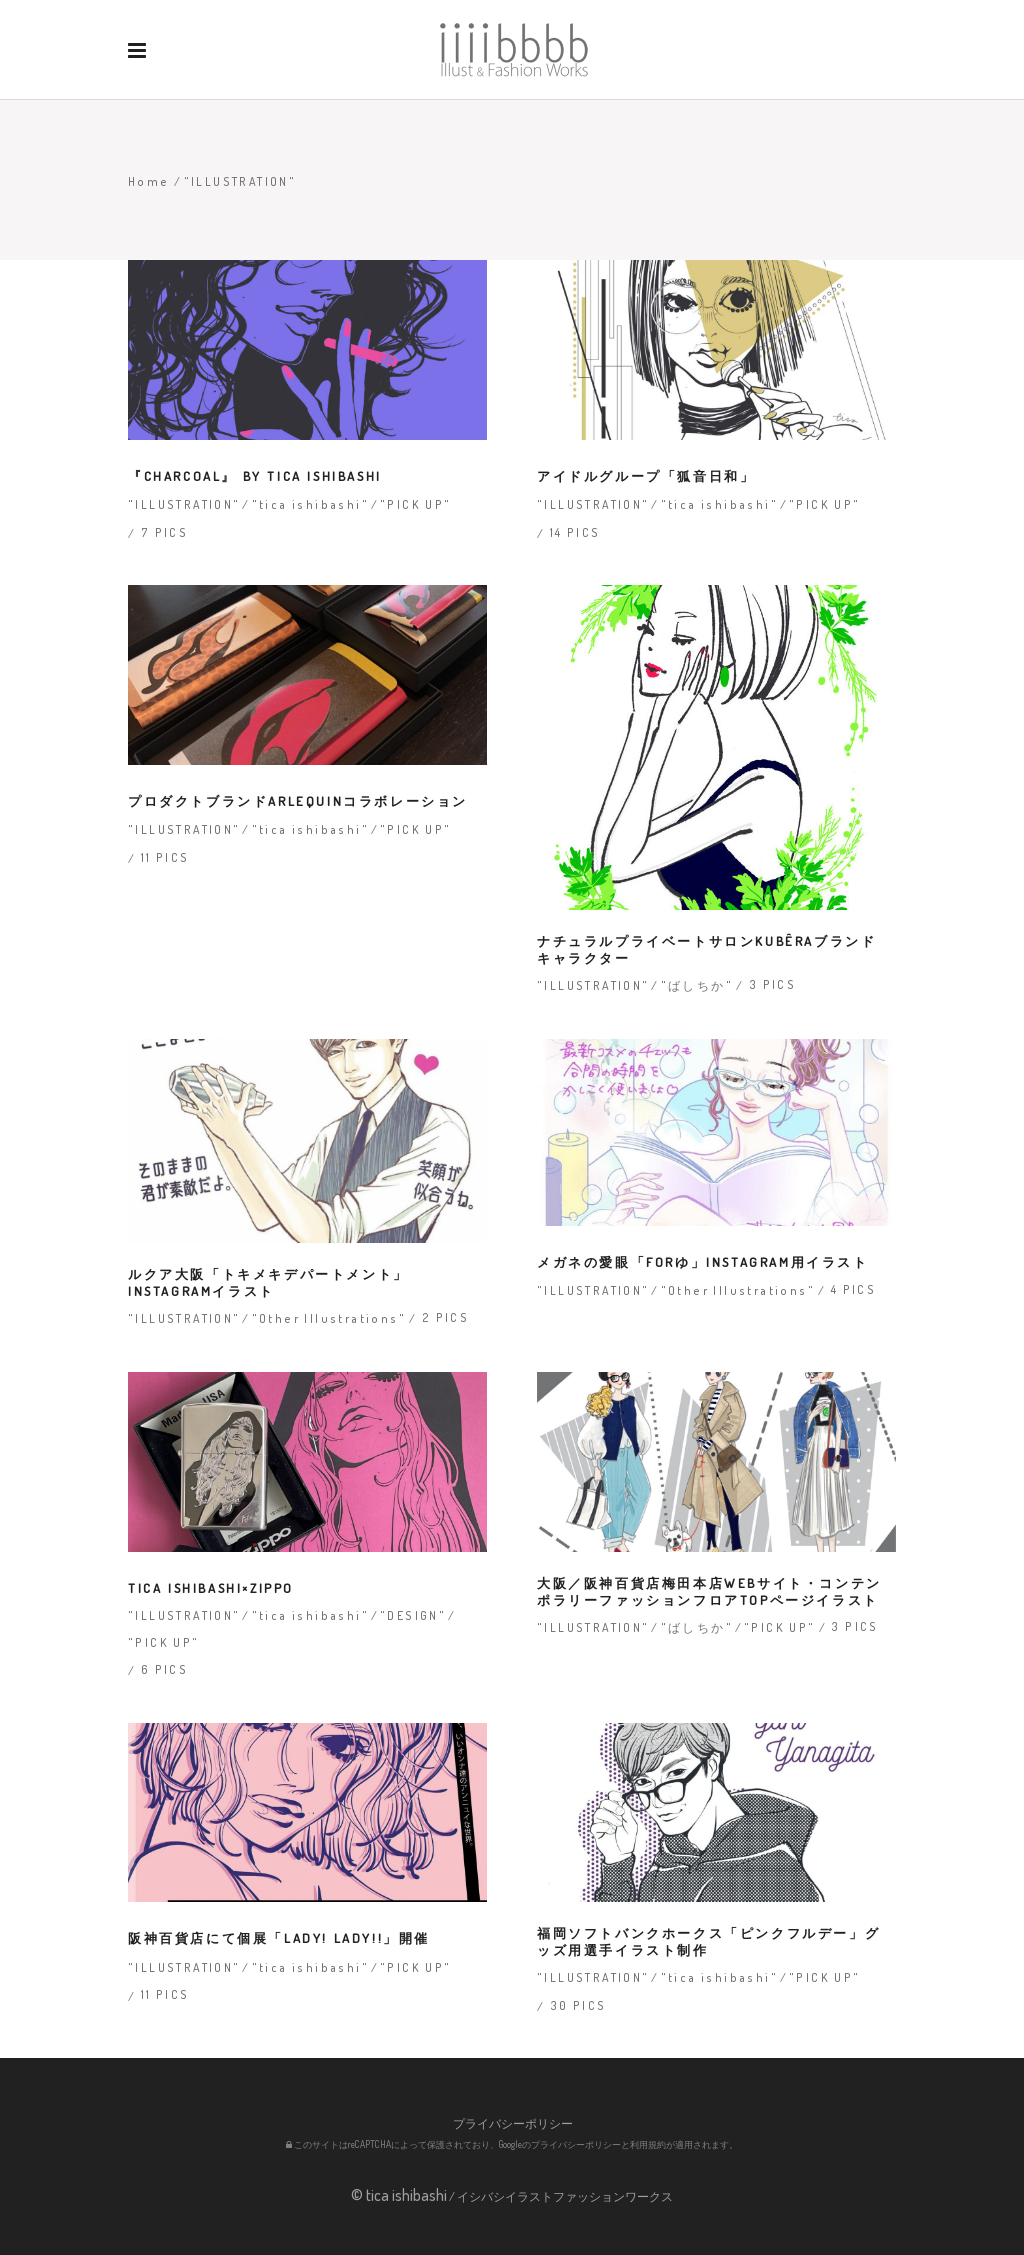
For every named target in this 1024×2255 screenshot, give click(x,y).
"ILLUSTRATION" (184, 504)
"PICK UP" (416, 504)
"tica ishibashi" (310, 504)
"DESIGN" (413, 1615)
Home (149, 181)
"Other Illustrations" (329, 1318)
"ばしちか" (697, 985)
